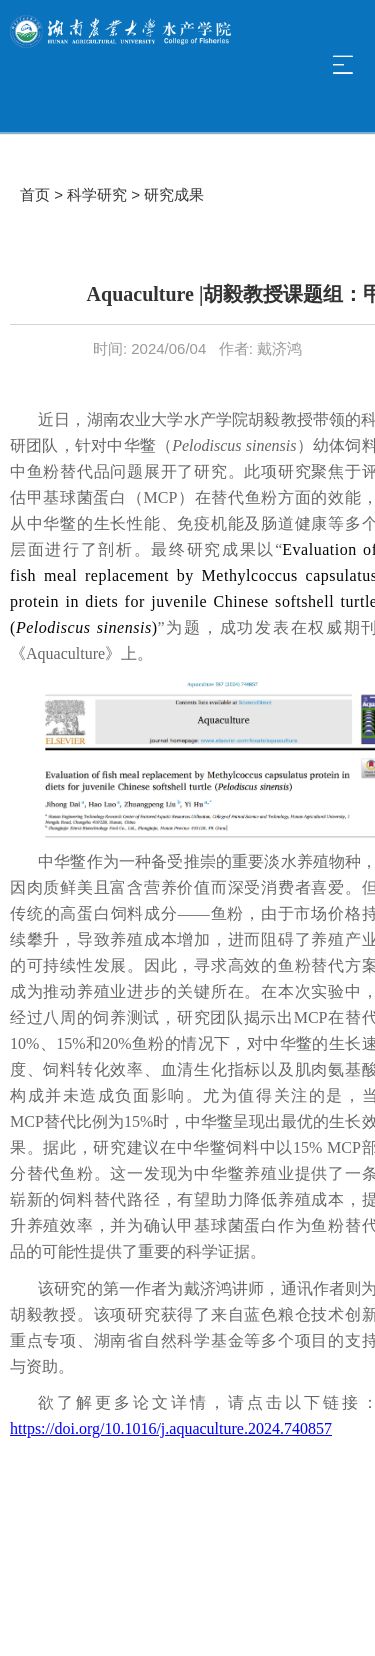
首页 (35, 194)
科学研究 (97, 194)
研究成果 (174, 194)
